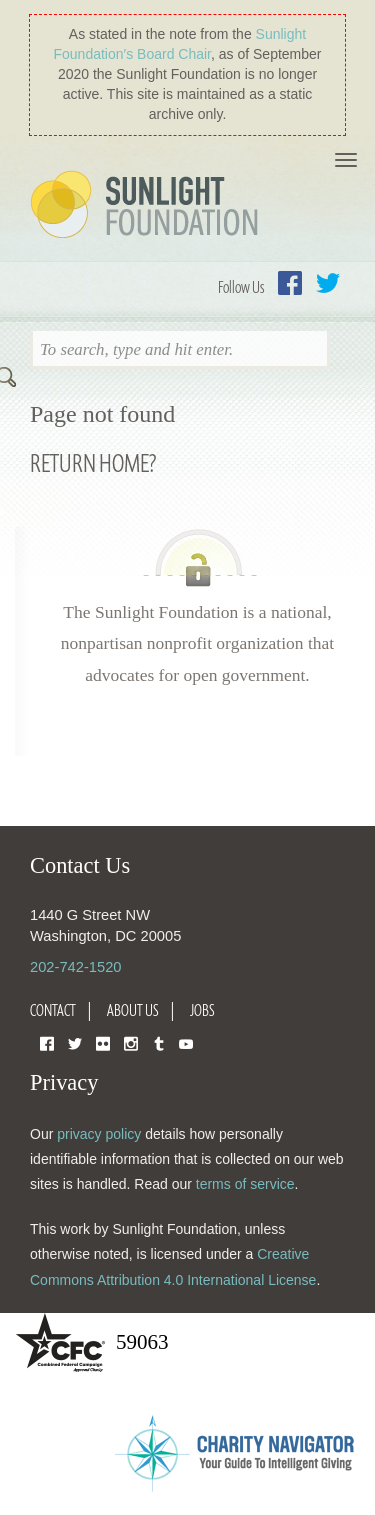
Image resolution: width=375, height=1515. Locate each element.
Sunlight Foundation (148, 206)
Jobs (202, 1010)
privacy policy (99, 1134)
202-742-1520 (75, 967)
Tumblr (159, 1042)
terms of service (245, 1184)
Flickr (103, 1042)
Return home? (93, 462)
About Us (133, 1010)
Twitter (328, 283)
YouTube (186, 1042)
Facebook (290, 283)
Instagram (131, 1042)
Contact (53, 1010)
